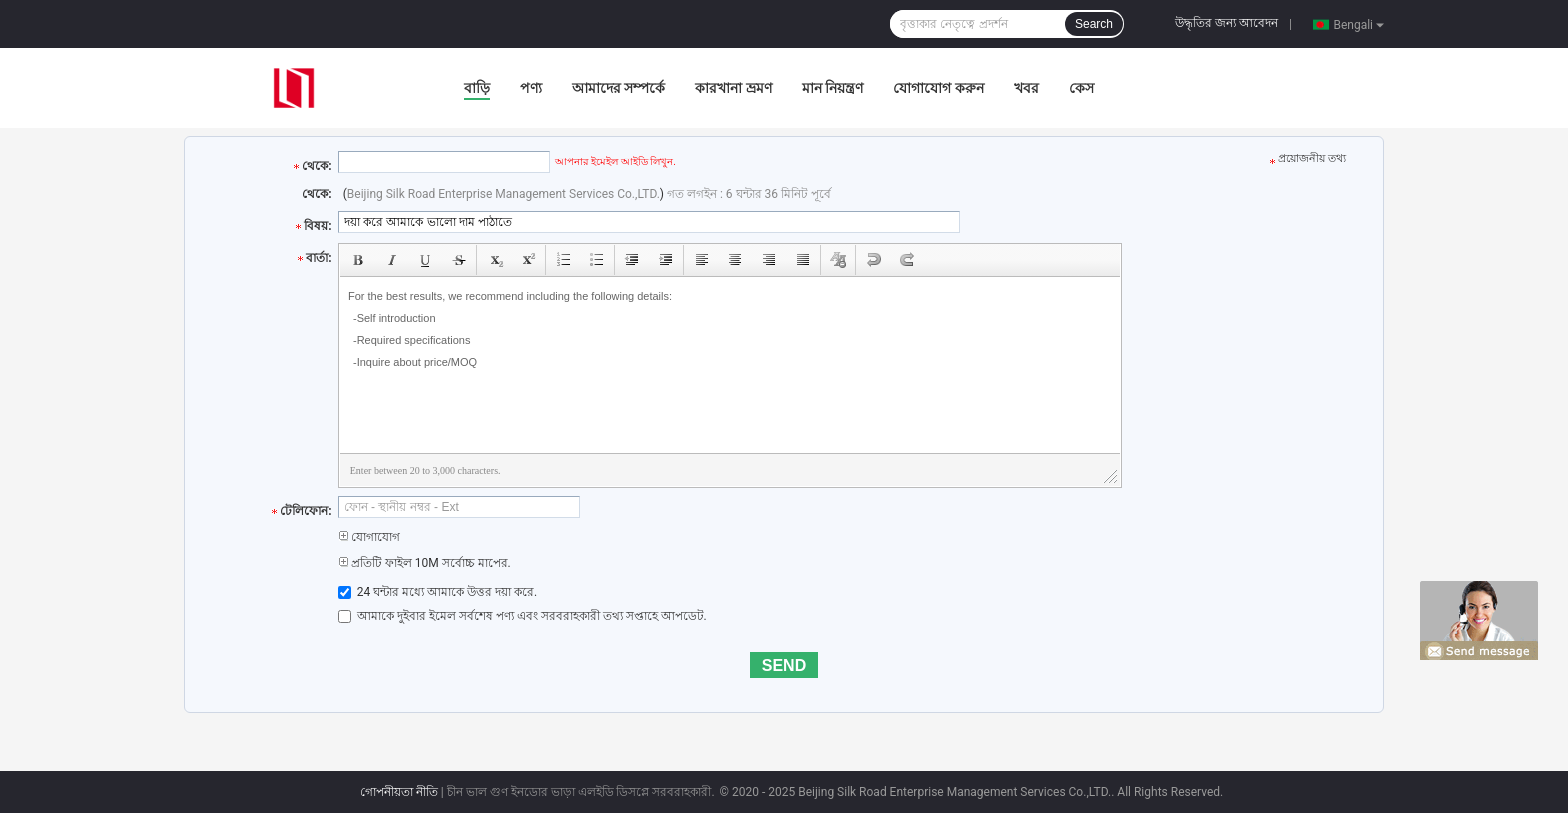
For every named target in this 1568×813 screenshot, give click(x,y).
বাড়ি (477, 88)
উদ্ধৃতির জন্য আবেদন (1226, 23)
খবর (1026, 88)
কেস (1081, 88)
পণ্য (531, 88)
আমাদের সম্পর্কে (618, 88)
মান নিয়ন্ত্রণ (832, 88)
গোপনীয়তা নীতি (399, 792)
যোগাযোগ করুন (938, 88)
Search (1094, 24)
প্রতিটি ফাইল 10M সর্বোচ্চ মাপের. (424, 563)
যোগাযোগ (369, 537)
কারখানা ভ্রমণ (733, 88)
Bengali (1358, 24)
